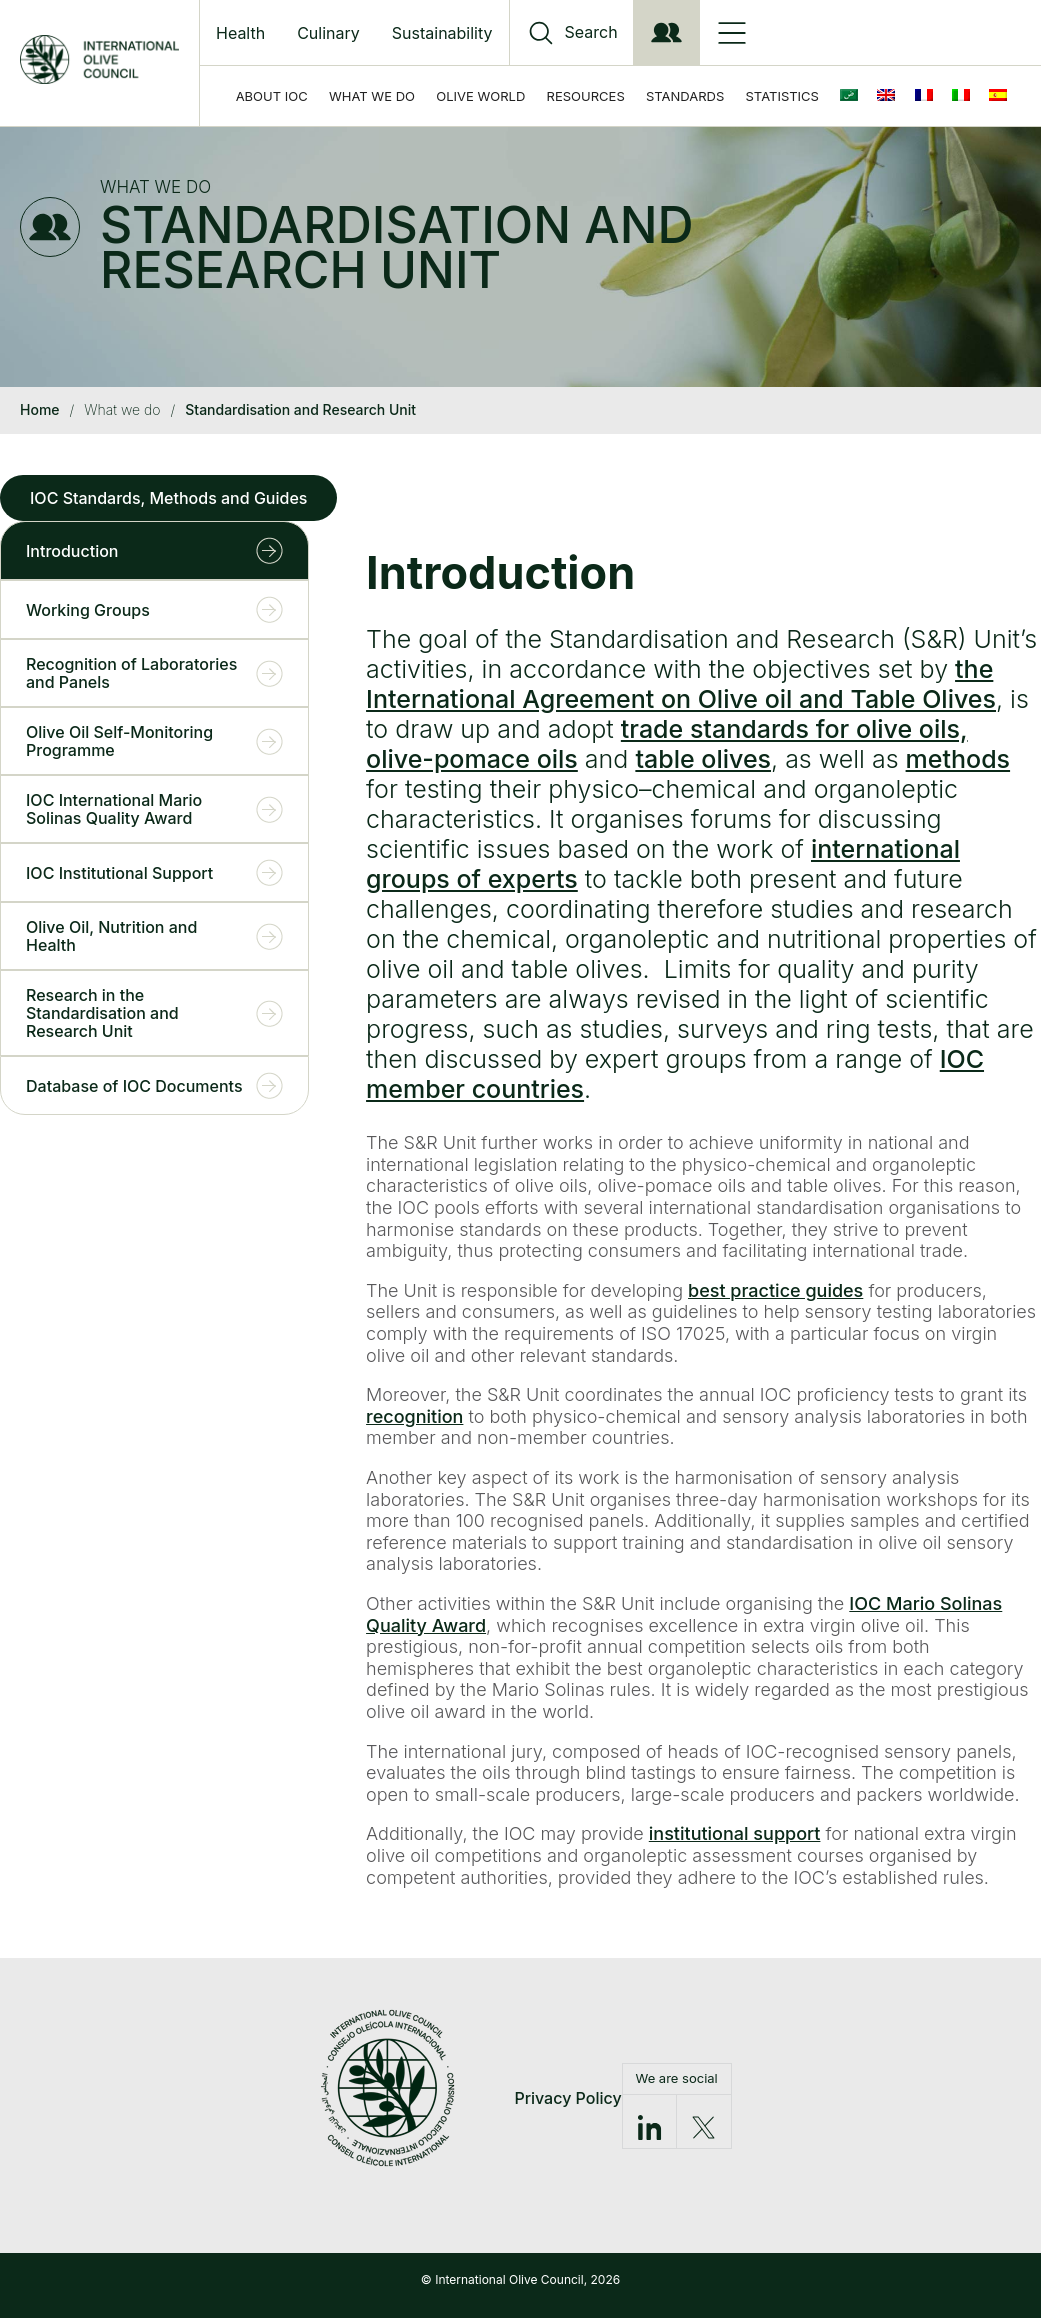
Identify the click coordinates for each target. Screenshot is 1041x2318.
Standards (685, 96)
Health (240, 33)
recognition (414, 1416)
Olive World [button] (480, 96)
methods (958, 759)
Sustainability (442, 33)
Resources (586, 96)
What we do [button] (372, 96)
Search (591, 32)
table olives (703, 759)
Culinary (328, 33)
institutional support (735, 1833)
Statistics (782, 96)
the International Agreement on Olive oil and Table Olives (681, 684)
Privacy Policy (567, 2098)
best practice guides (775, 1290)
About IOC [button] (272, 96)
